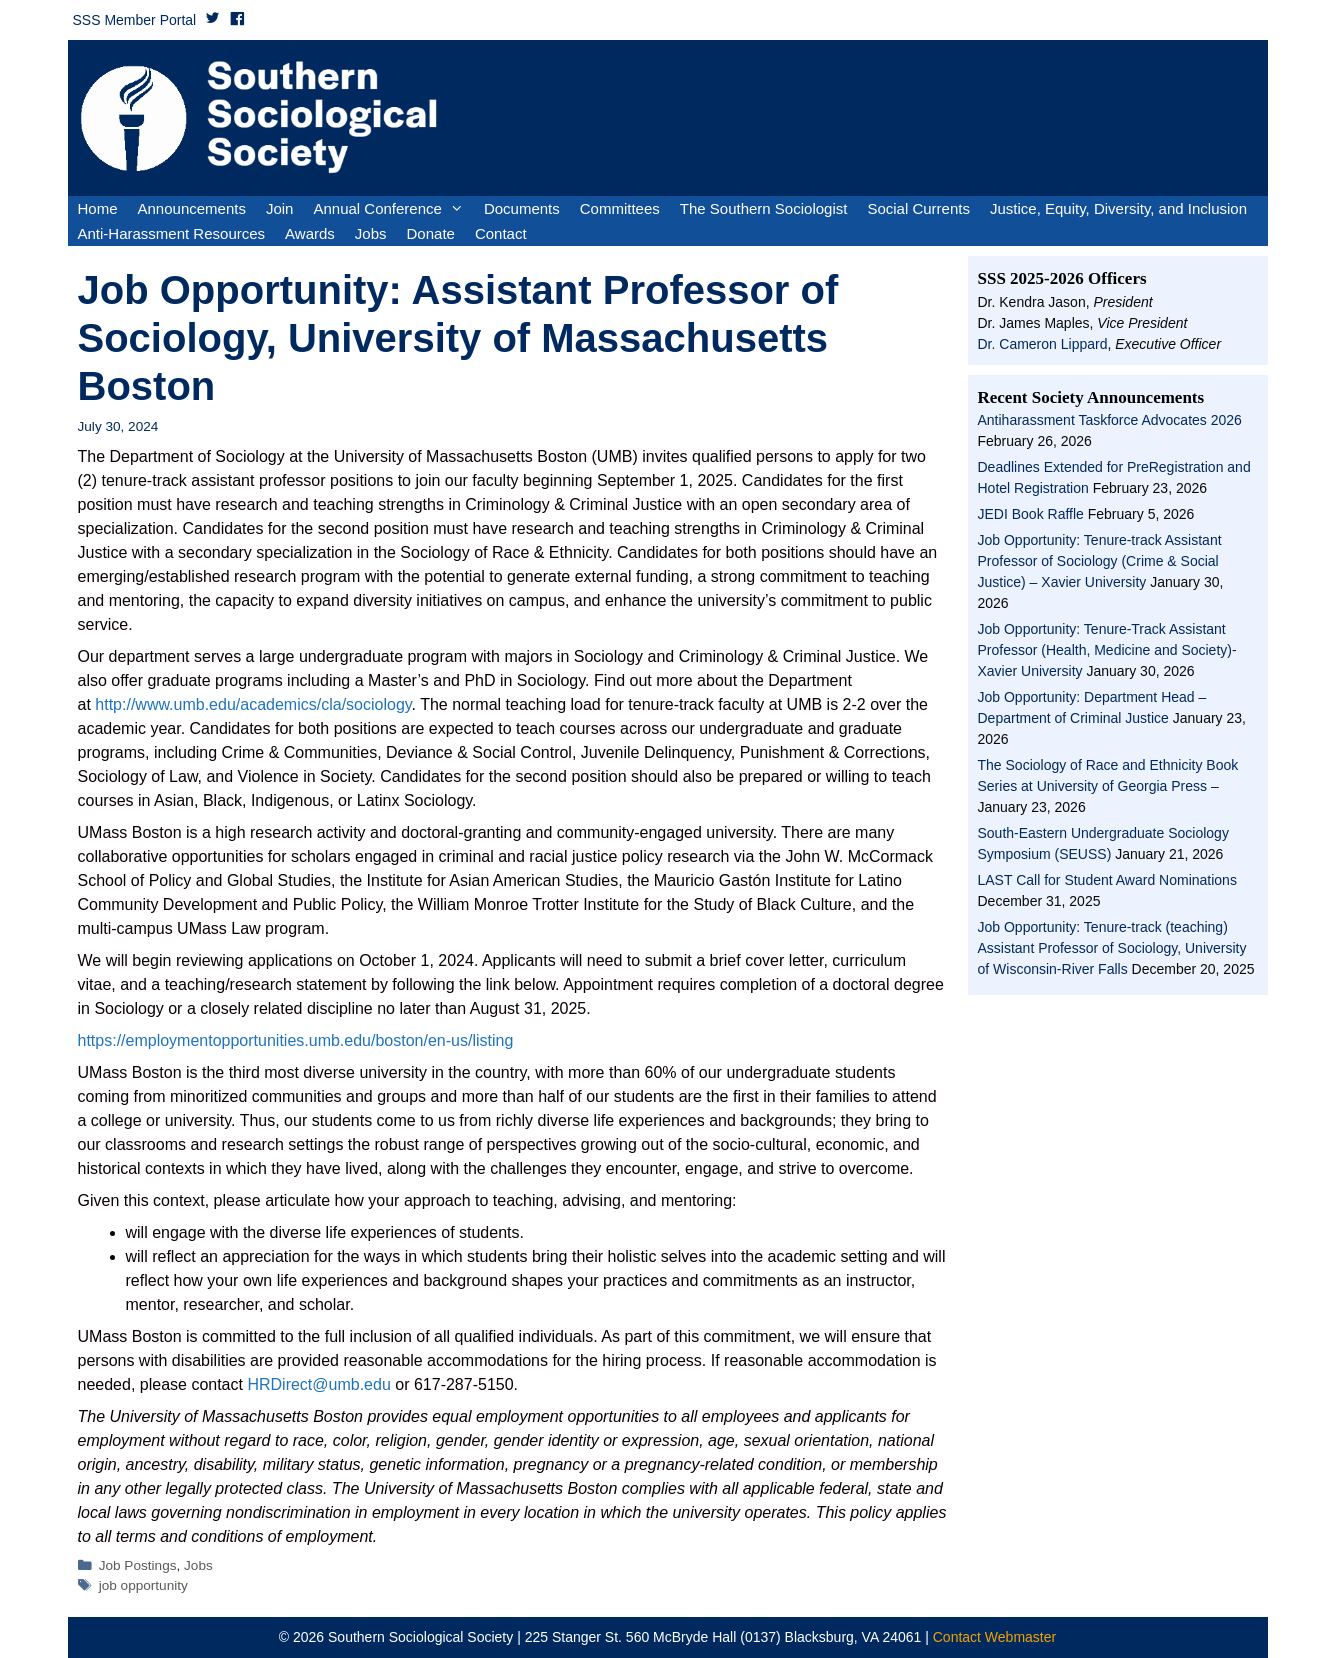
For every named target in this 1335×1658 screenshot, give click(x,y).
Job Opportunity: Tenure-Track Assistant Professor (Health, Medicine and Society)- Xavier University (1107, 650)
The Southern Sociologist (764, 208)
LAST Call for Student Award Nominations (1107, 880)
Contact (501, 233)
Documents (522, 208)
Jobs (371, 233)
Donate (431, 233)
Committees (620, 208)
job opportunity (143, 1585)
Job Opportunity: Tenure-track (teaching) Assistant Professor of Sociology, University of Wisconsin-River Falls (1112, 948)
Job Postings (138, 1565)
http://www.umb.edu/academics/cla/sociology (253, 704)
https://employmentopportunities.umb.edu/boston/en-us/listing (296, 1040)
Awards (310, 233)
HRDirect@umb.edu (318, 1384)
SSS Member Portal (135, 20)
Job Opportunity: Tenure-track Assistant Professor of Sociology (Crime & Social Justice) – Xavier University (1100, 561)
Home (98, 208)
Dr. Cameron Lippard (1043, 344)
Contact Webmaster (994, 1637)
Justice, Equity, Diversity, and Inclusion (1118, 208)
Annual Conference (393, 208)
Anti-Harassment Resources (172, 233)
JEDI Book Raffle (1031, 514)
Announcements (192, 208)
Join (280, 208)
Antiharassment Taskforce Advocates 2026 (1110, 420)
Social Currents (918, 208)
